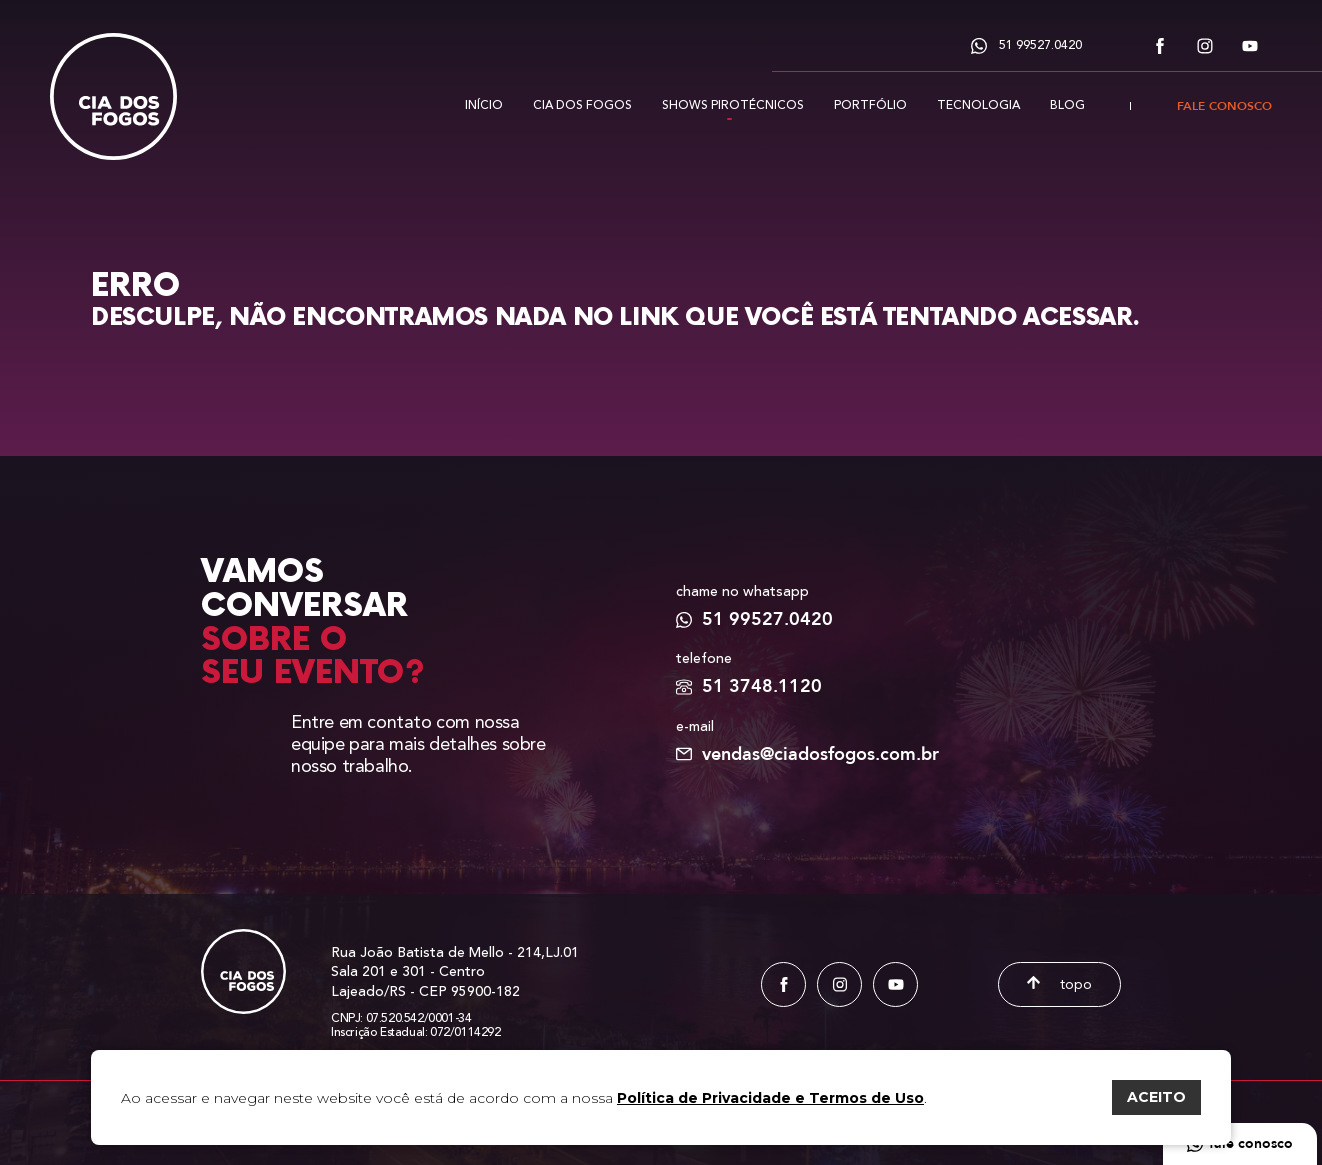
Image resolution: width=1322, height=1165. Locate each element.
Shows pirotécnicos (733, 105)
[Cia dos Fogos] (113, 80)
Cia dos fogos (582, 105)
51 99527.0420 (1026, 45)
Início (484, 105)
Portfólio (870, 105)
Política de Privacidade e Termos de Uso (770, 1098)
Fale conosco (1224, 106)
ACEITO (1156, 1097)
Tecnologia (978, 105)
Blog (1067, 105)
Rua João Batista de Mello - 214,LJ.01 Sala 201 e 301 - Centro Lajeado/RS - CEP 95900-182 (455, 973)
